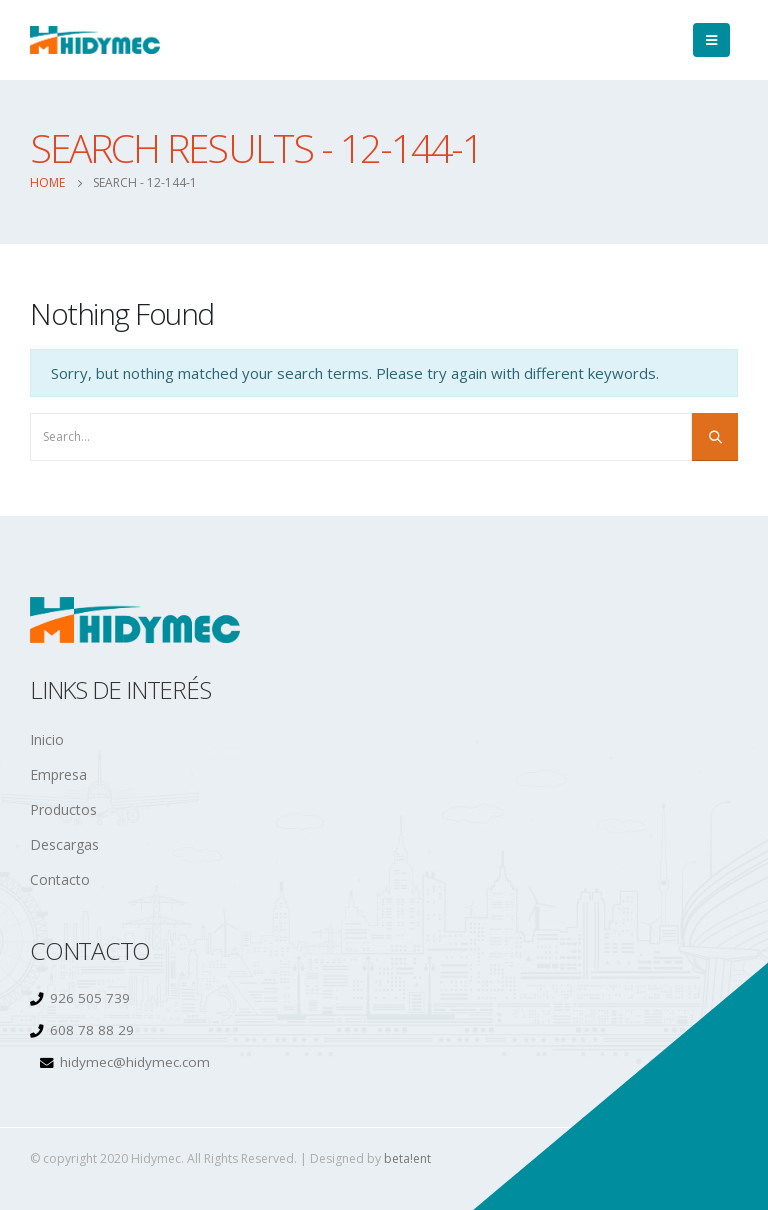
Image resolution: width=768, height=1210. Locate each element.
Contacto (60, 879)
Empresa (58, 774)
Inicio (47, 739)
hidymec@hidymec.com (135, 1062)
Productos (63, 809)
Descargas (64, 844)
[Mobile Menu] (711, 40)
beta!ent (407, 1158)
